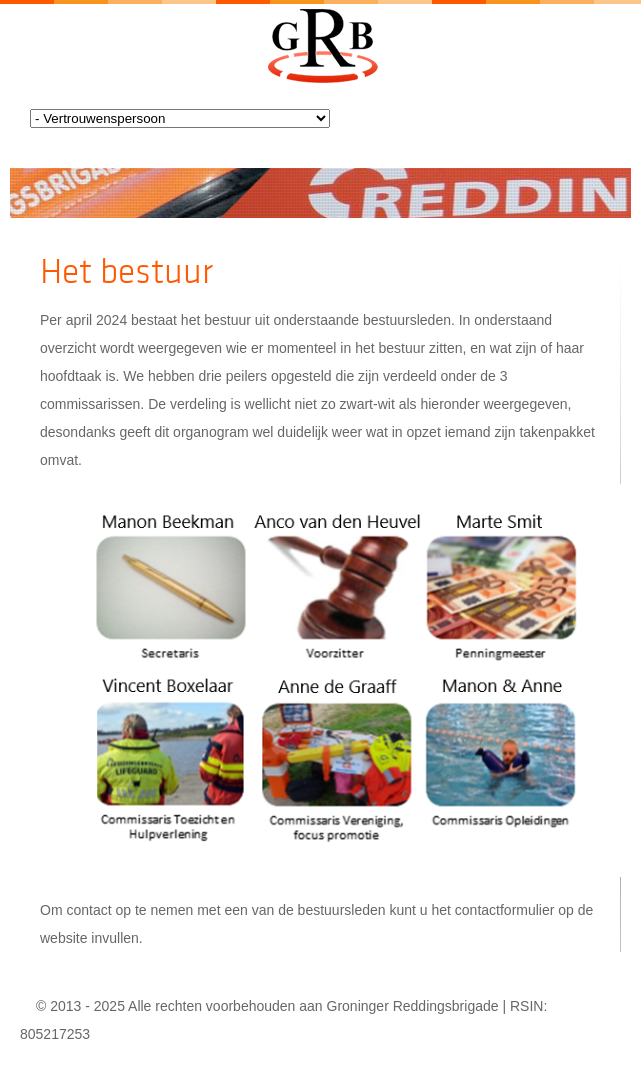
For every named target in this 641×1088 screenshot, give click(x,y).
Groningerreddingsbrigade (320, 46)
